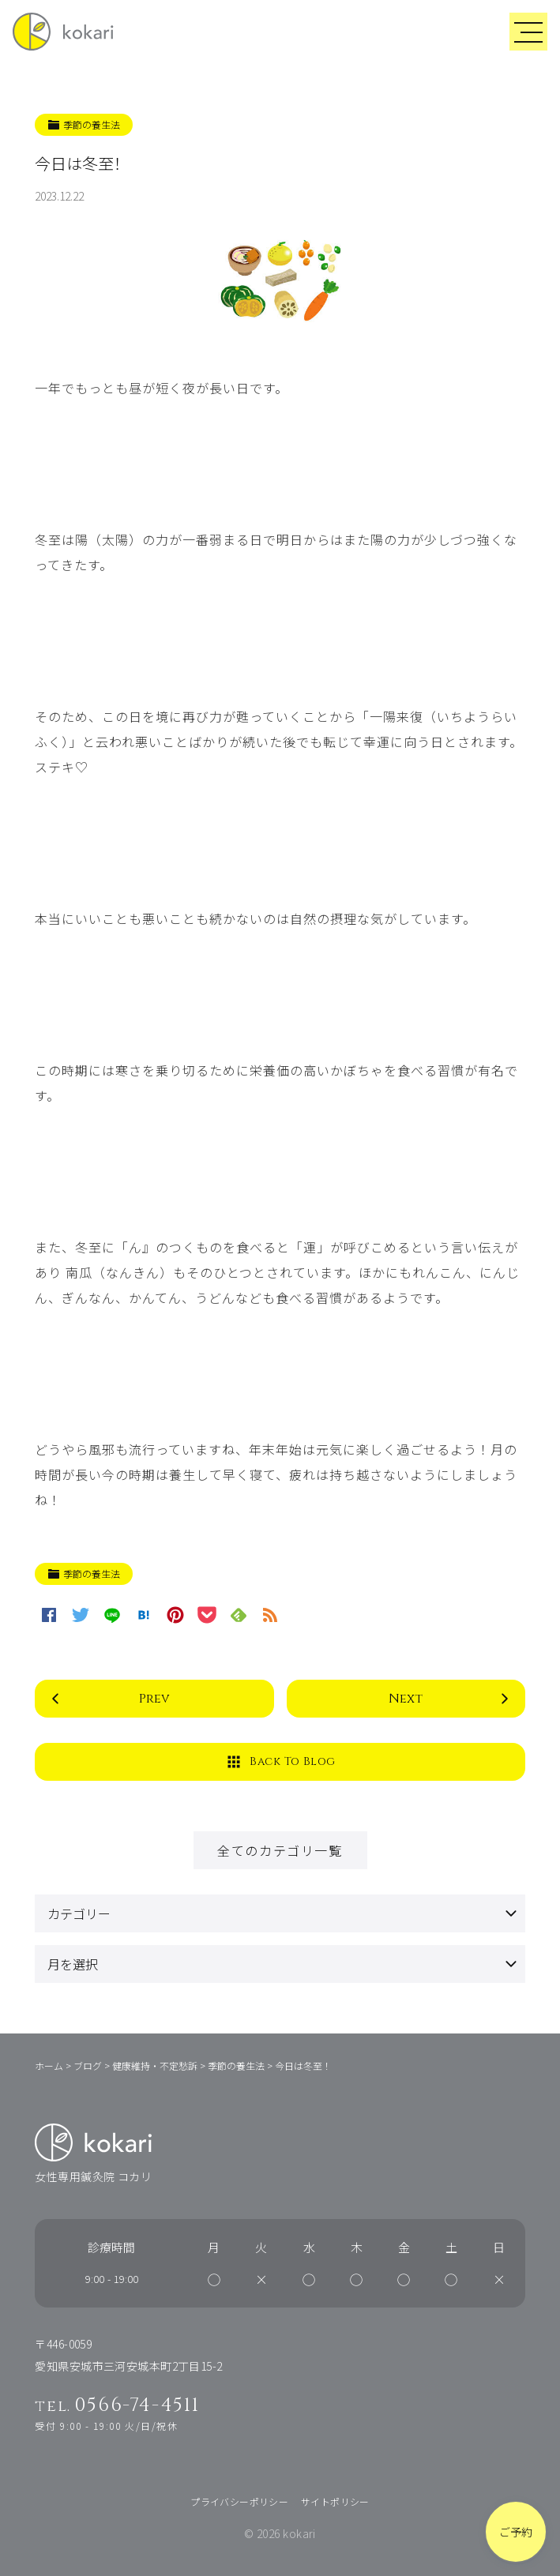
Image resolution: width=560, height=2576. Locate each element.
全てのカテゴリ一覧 (279, 1850)
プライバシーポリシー (239, 2501)
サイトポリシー (335, 2501)
